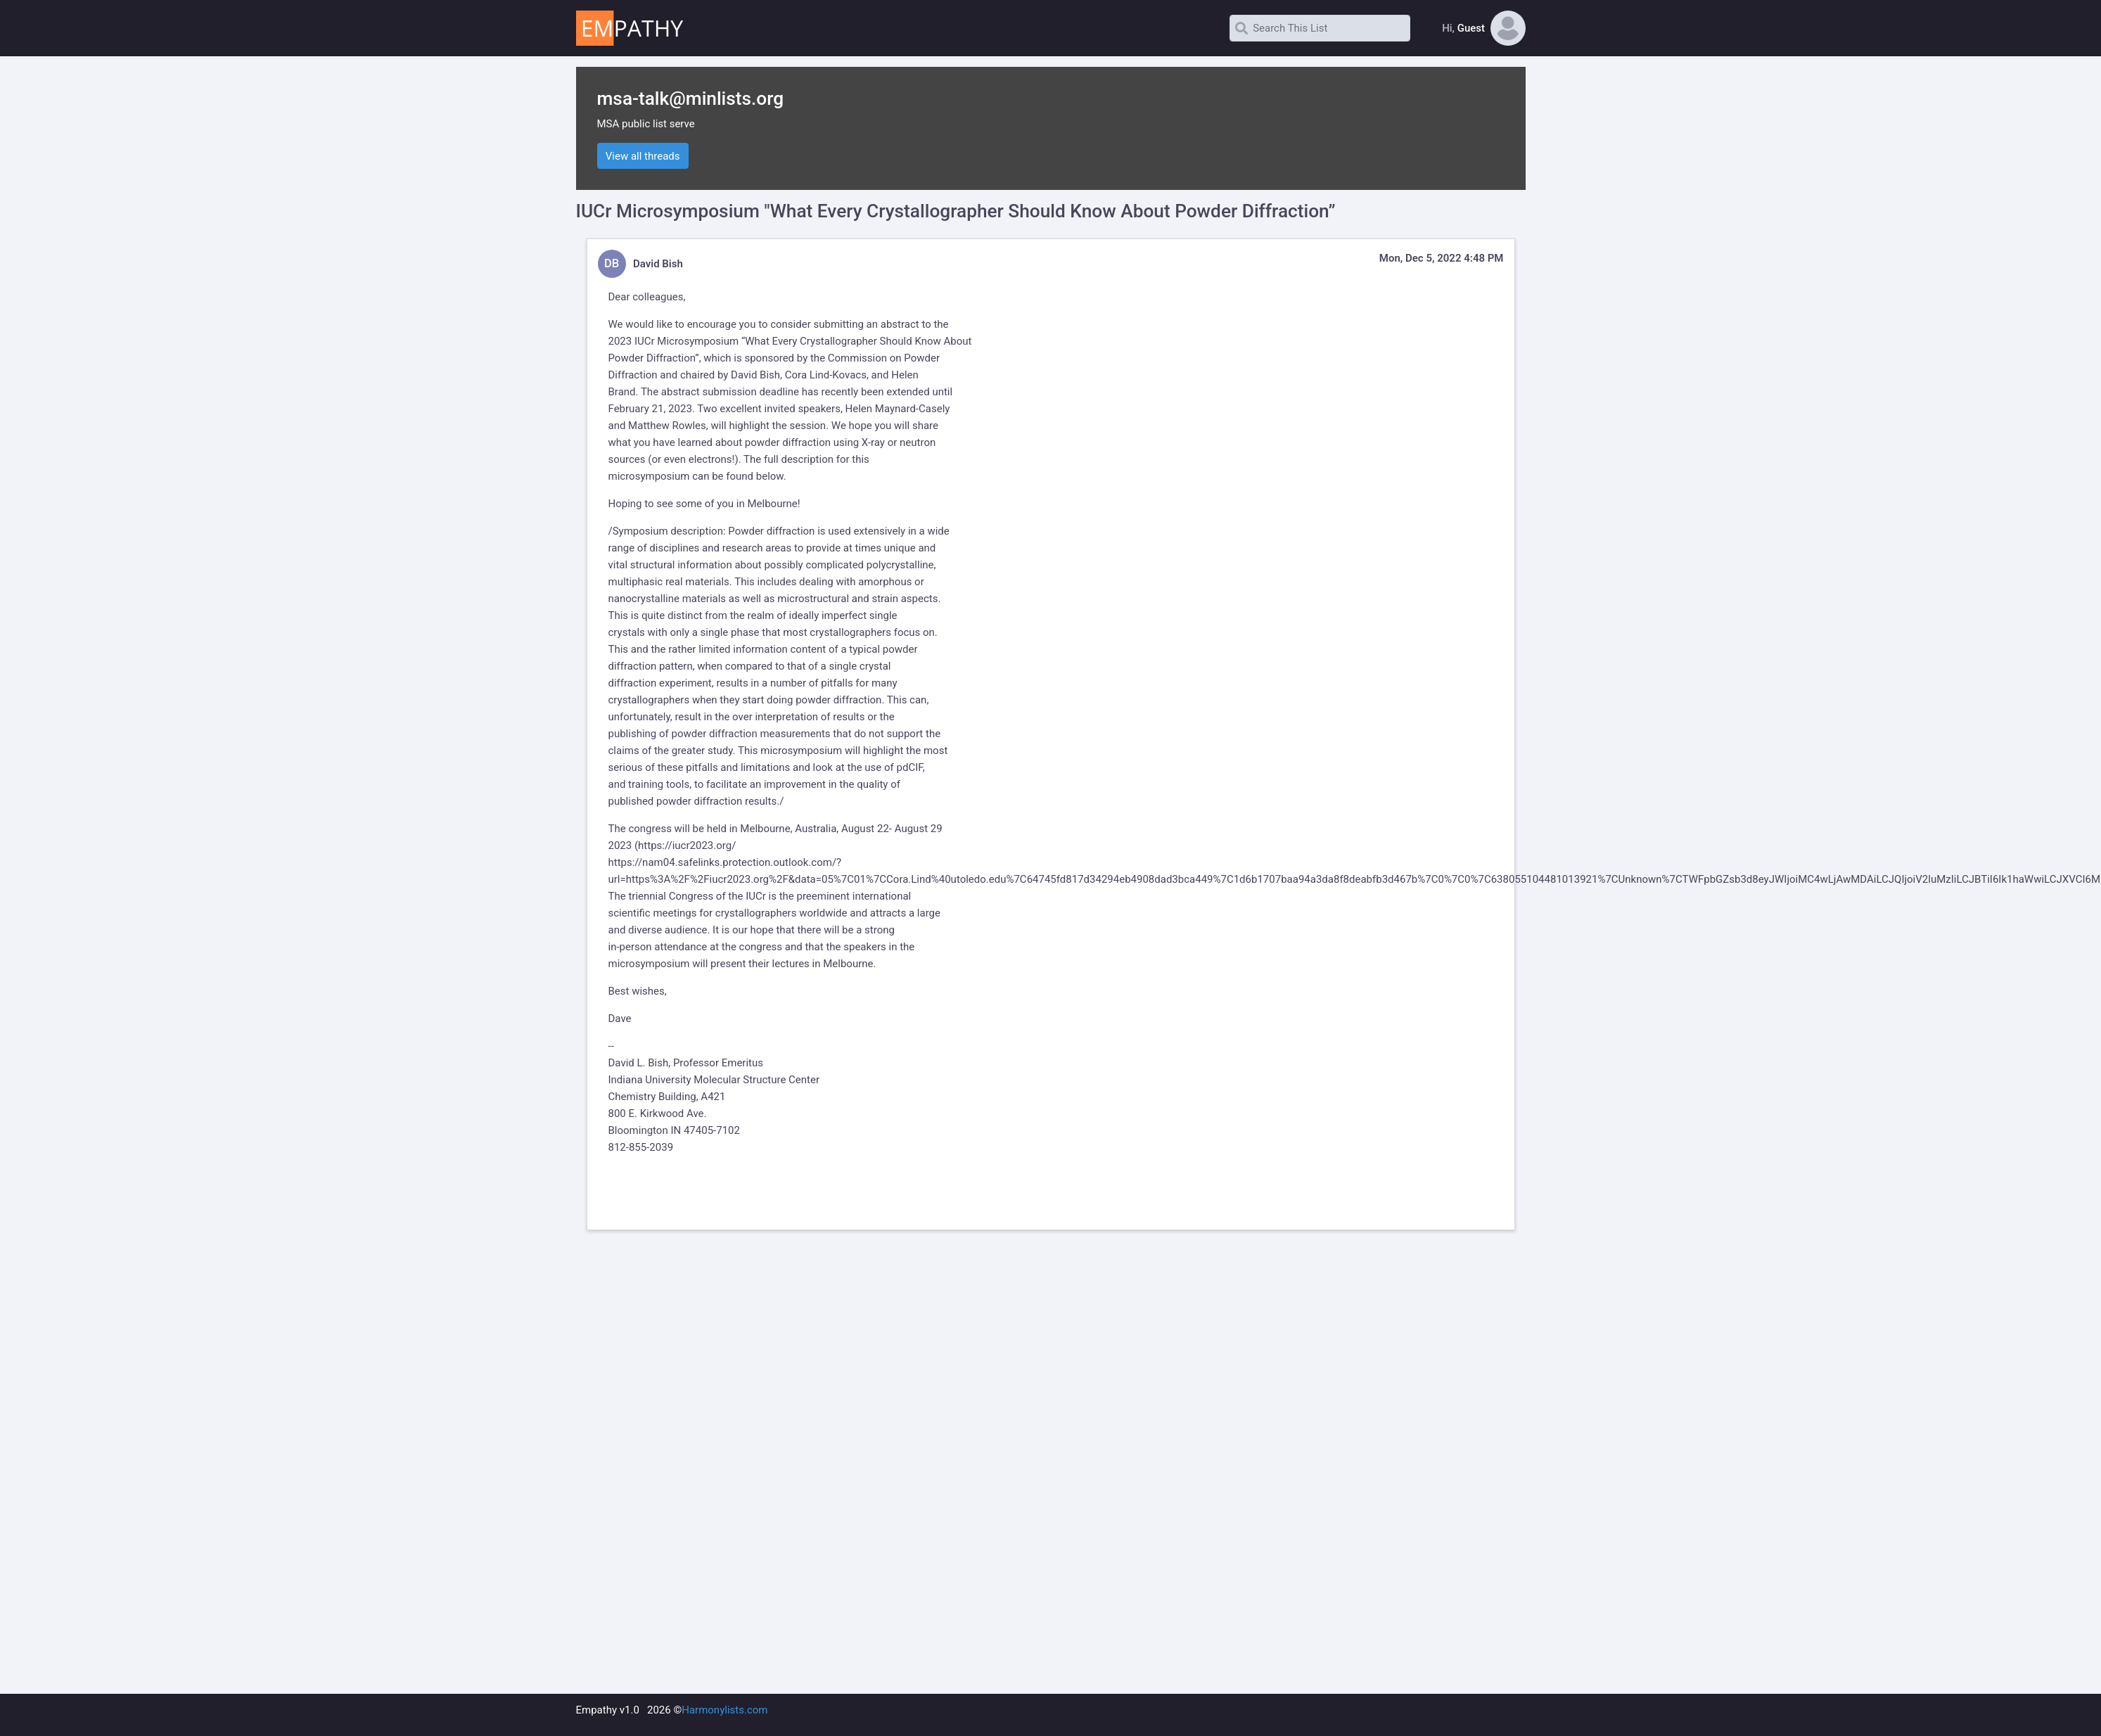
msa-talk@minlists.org (690, 98)
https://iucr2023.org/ (687, 845)
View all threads (643, 156)
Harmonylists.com (724, 1710)
